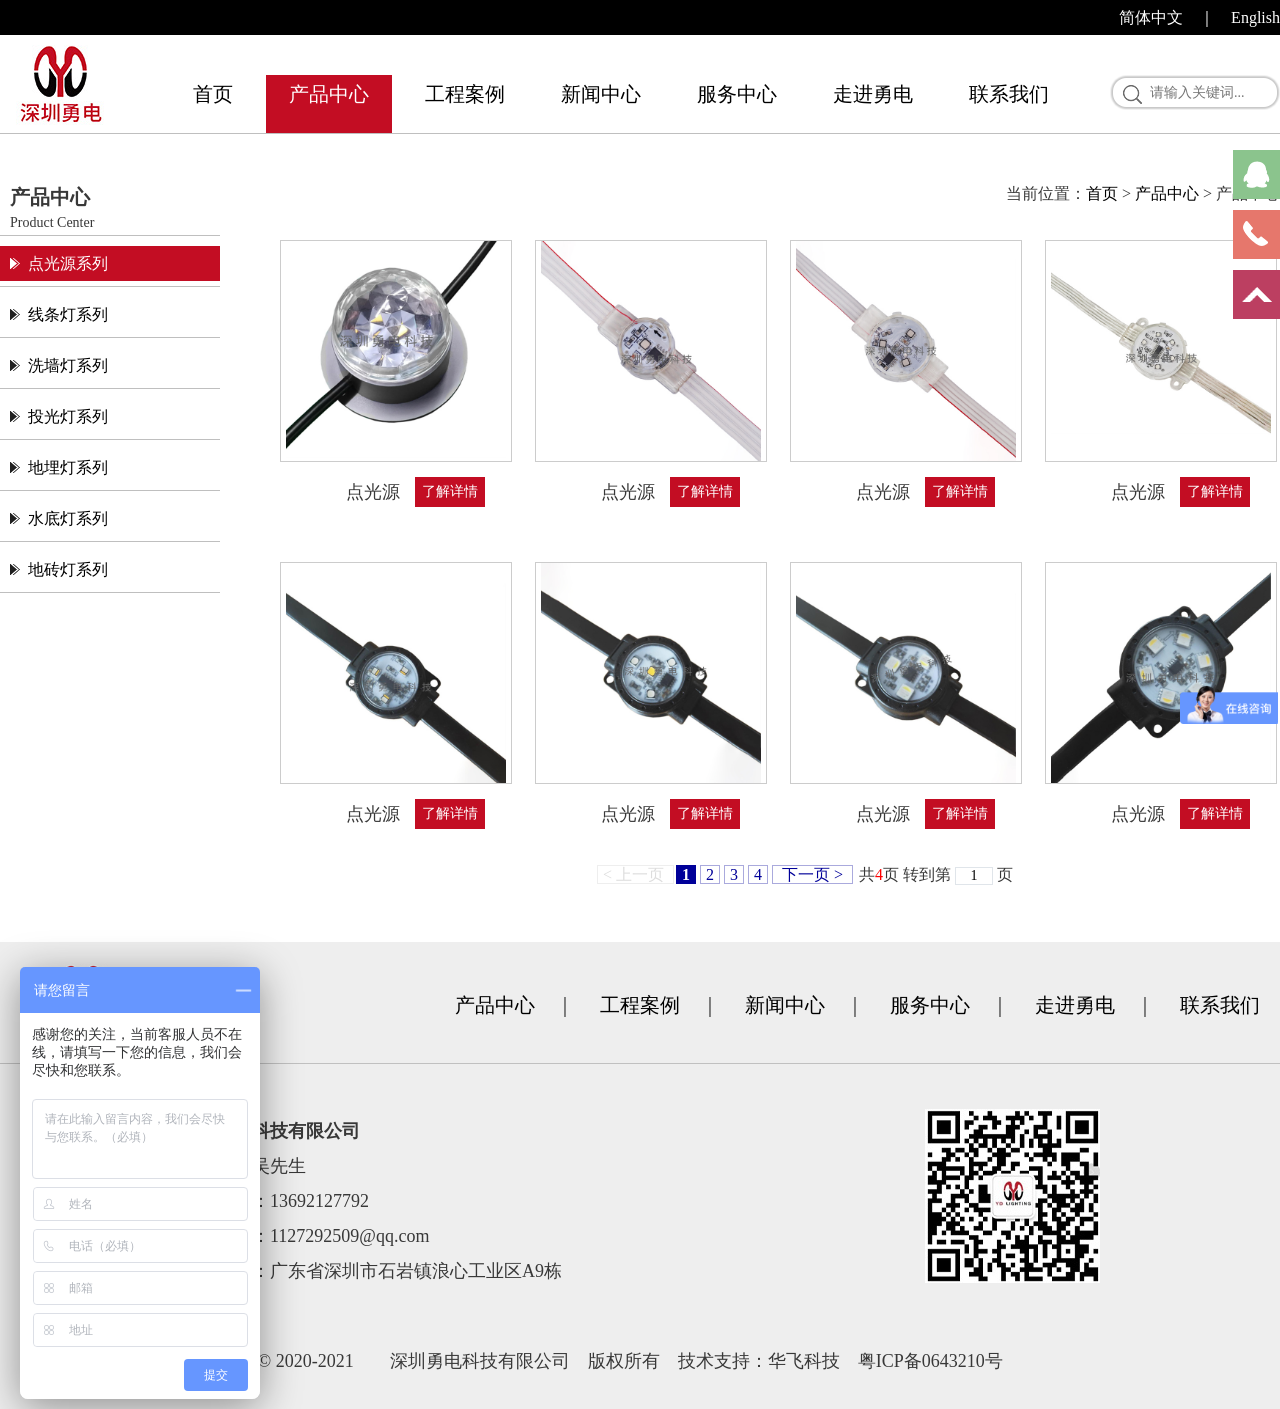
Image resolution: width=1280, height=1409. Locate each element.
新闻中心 (601, 94)
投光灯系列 (68, 416)
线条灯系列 (68, 314)
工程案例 (465, 94)
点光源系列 (68, 263)
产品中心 (329, 94)
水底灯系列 (68, 518)
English (1255, 17)
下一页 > (812, 874)
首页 (213, 94)
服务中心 (737, 94)
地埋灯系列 (68, 467)
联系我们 (1009, 94)
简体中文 (1151, 17)
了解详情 (450, 491)
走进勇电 (873, 94)
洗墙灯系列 (68, 365)
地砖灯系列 (68, 569)
